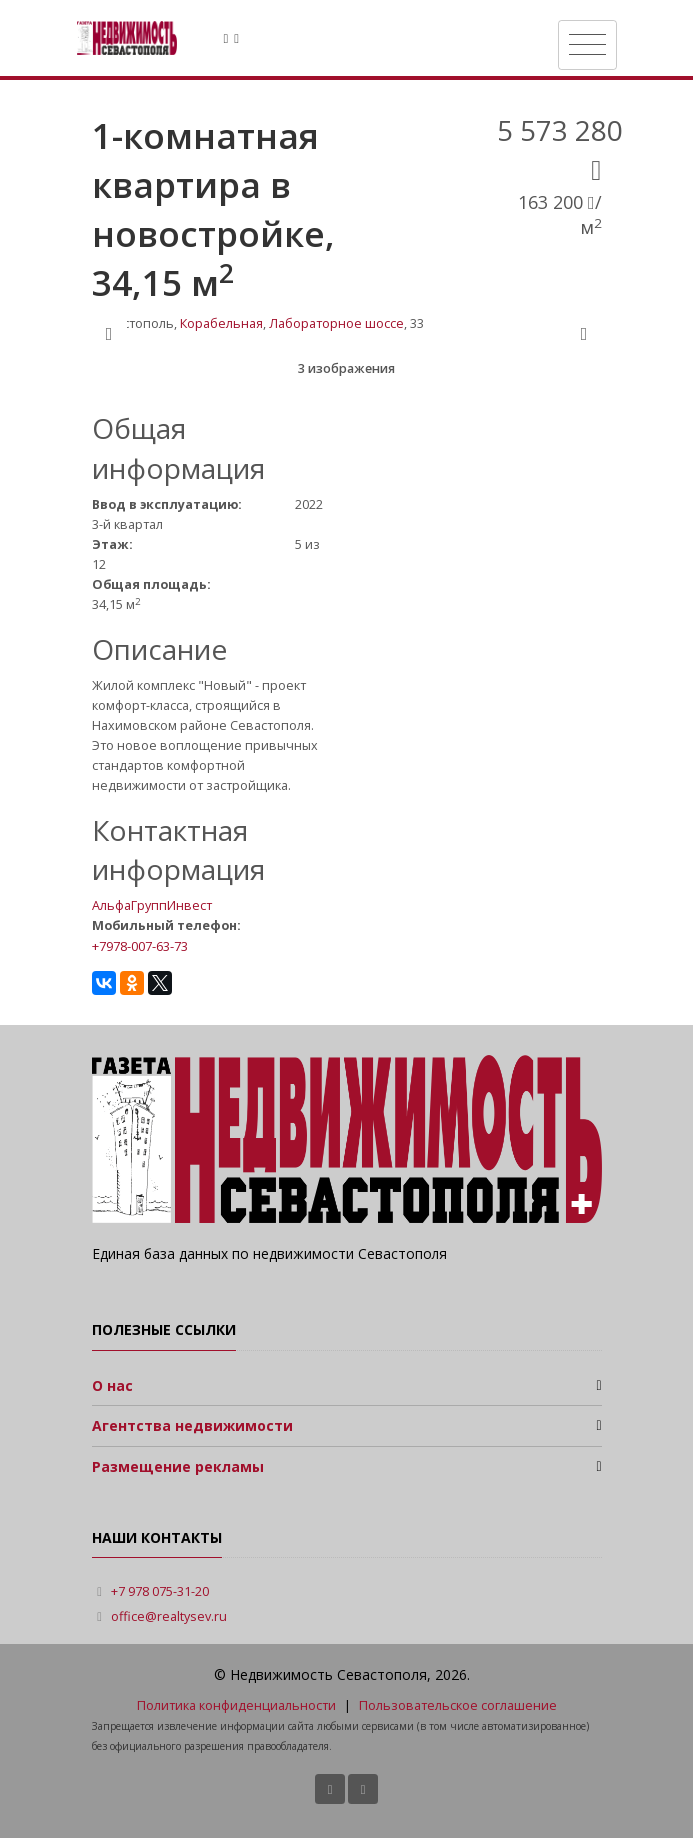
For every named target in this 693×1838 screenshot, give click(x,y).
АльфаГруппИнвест (152, 905)
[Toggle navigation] (587, 45)
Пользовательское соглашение (458, 1705)
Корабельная (221, 323)
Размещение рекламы (178, 1466)
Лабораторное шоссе (336, 323)
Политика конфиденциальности (236, 1705)
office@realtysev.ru (169, 1616)
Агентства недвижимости (192, 1425)
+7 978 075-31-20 (160, 1591)
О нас (112, 1385)
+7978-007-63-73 (140, 946)
